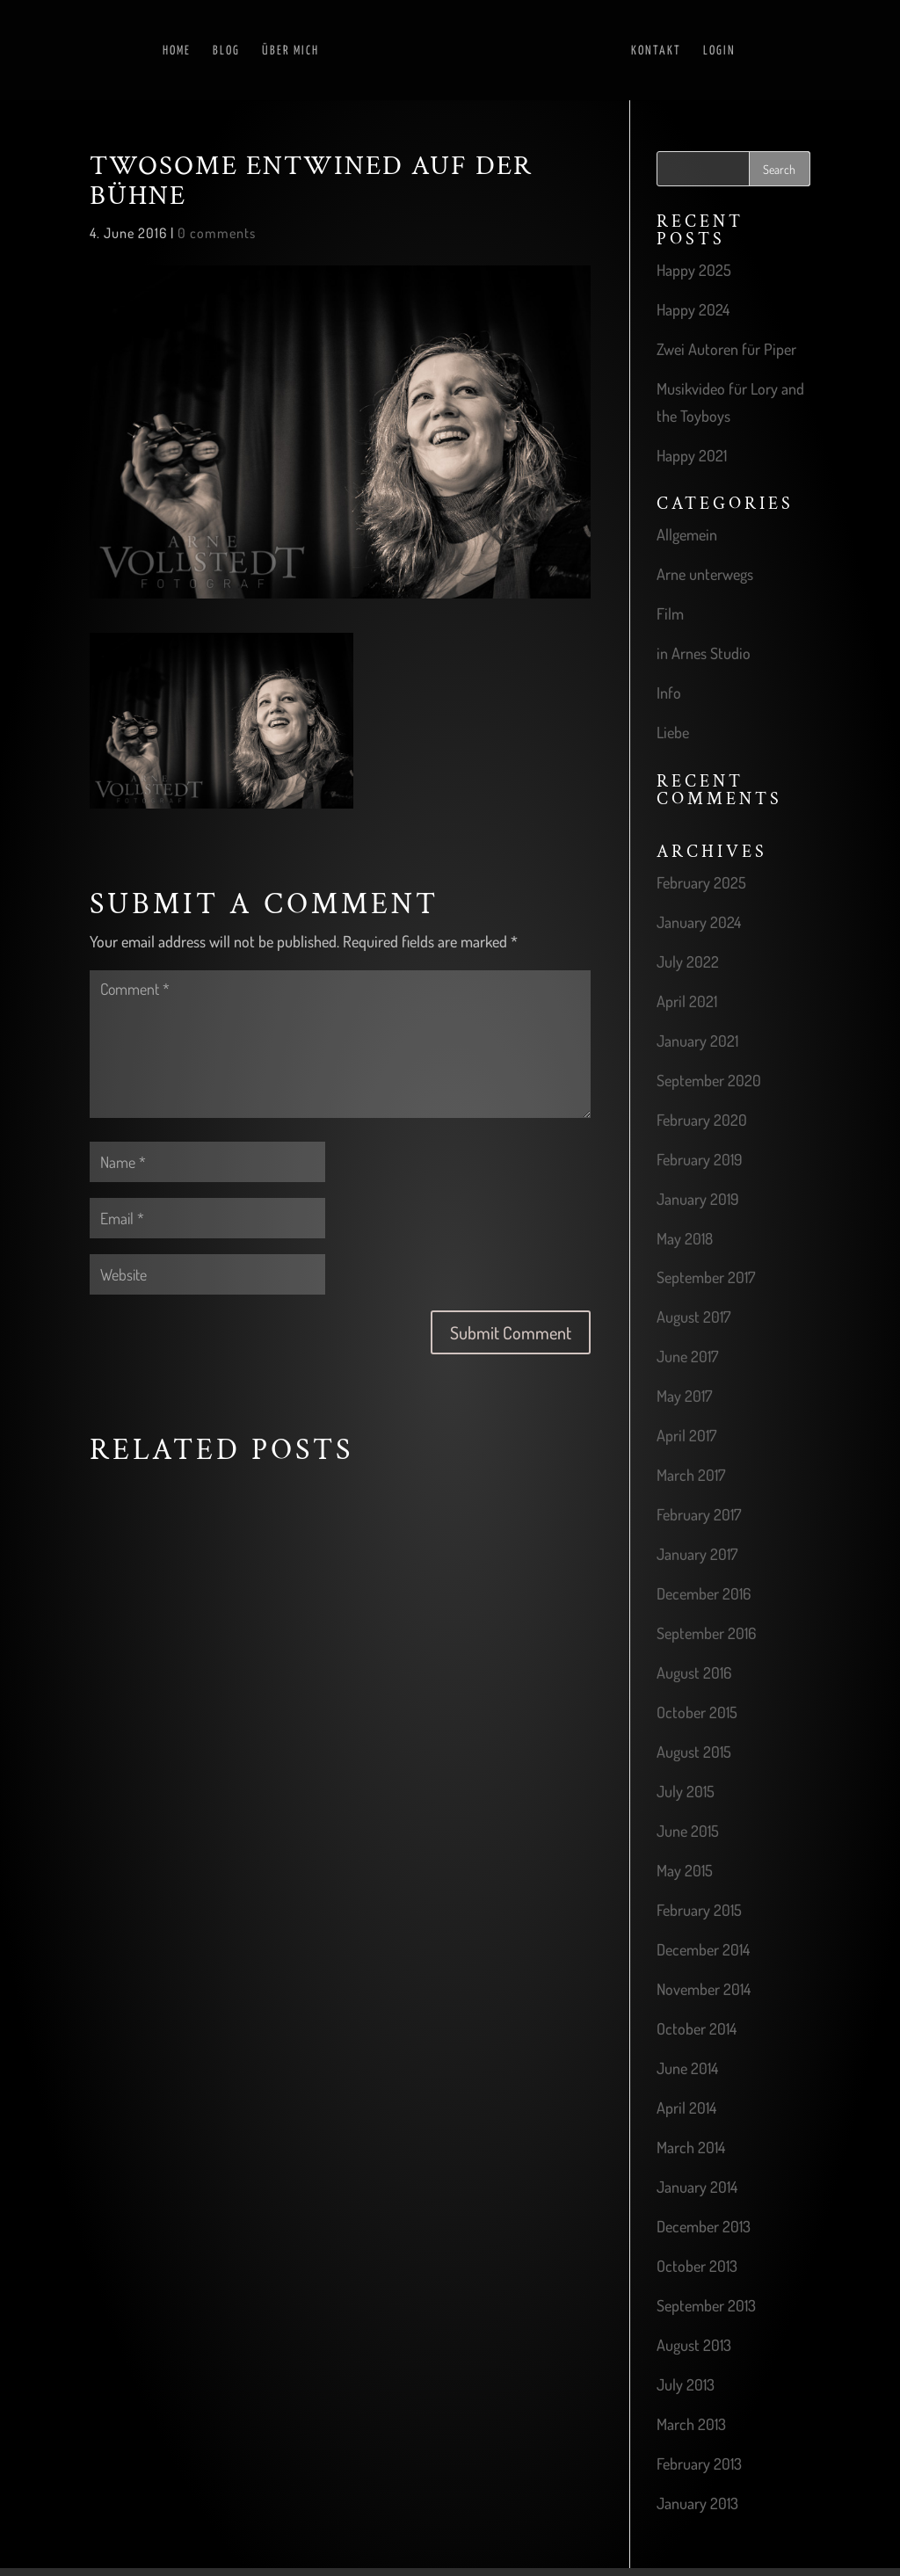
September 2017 (706, 1277)
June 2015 (688, 1830)
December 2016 (704, 1593)
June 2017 (687, 1356)
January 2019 (698, 1198)
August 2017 (693, 1316)
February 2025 (701, 882)
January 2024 (699, 922)
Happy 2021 (692, 455)
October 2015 (697, 1712)
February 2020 (702, 1119)
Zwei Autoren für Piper (726, 349)
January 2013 (697, 2503)
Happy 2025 (694, 269)
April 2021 (687, 1001)
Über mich (290, 49)
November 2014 (704, 1989)
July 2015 (686, 1791)
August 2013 (694, 2345)
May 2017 (684, 1395)
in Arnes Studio (704, 653)
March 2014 (691, 2147)
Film (670, 613)
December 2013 (704, 2226)
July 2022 (688, 961)
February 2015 (699, 1909)
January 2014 (697, 2186)
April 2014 (686, 2107)
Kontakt (656, 49)
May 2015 (685, 1870)
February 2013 (699, 2463)
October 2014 (697, 2028)
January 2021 (697, 1040)
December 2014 (703, 1949)
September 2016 (706, 1633)
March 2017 (691, 1474)
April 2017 (686, 1435)
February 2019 (700, 1159)
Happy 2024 (693, 309)
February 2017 (699, 1514)
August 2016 (694, 1672)
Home (177, 49)
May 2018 (685, 1238)
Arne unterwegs (705, 574)
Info (669, 692)
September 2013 (706, 2305)
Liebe (673, 732)
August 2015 (694, 1751)
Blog (226, 49)
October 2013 (697, 2265)
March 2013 (691, 2424)
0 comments (217, 233)
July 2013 (686, 2384)
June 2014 (687, 2068)
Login (719, 49)
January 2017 (697, 1554)
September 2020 (709, 1080)
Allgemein (687, 534)
